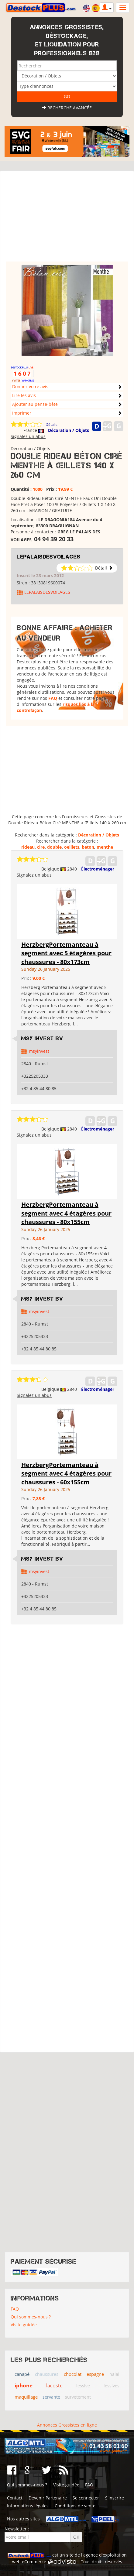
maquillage (26, 2397)
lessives (111, 2386)
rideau (28, 847)
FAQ (52, 698)
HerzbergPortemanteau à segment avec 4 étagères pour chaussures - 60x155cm (66, 1473)
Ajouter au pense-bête (35, 404)
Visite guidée (24, 2325)
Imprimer (21, 413)
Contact (14, 2498)
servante (51, 2397)
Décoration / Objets (68, 430)
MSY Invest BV (42, 1038)
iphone (24, 2385)
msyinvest (39, 1051)
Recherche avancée (67, 108)
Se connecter (86, 2498)
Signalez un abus (28, 436)
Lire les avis (24, 395)
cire (41, 847)
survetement (78, 2397)
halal (114, 2374)
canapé (22, 2374)
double (54, 847)
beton (88, 847)
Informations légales (28, 2506)
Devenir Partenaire (48, 2498)
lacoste (54, 2385)
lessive (83, 2386)
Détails (51, 424)
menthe (105, 847)
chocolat (72, 2374)
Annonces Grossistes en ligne (67, 2425)
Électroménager (97, 869)
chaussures (46, 2374)
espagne (95, 2374)
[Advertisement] (67, 219)
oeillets (71, 847)
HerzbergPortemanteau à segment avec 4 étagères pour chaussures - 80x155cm (66, 1213)
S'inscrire (114, 2498)
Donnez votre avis (30, 386)
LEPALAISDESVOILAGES (49, 557)
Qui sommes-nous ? (31, 2317)
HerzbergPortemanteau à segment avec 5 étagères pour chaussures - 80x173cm (66, 953)
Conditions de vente (75, 2506)
